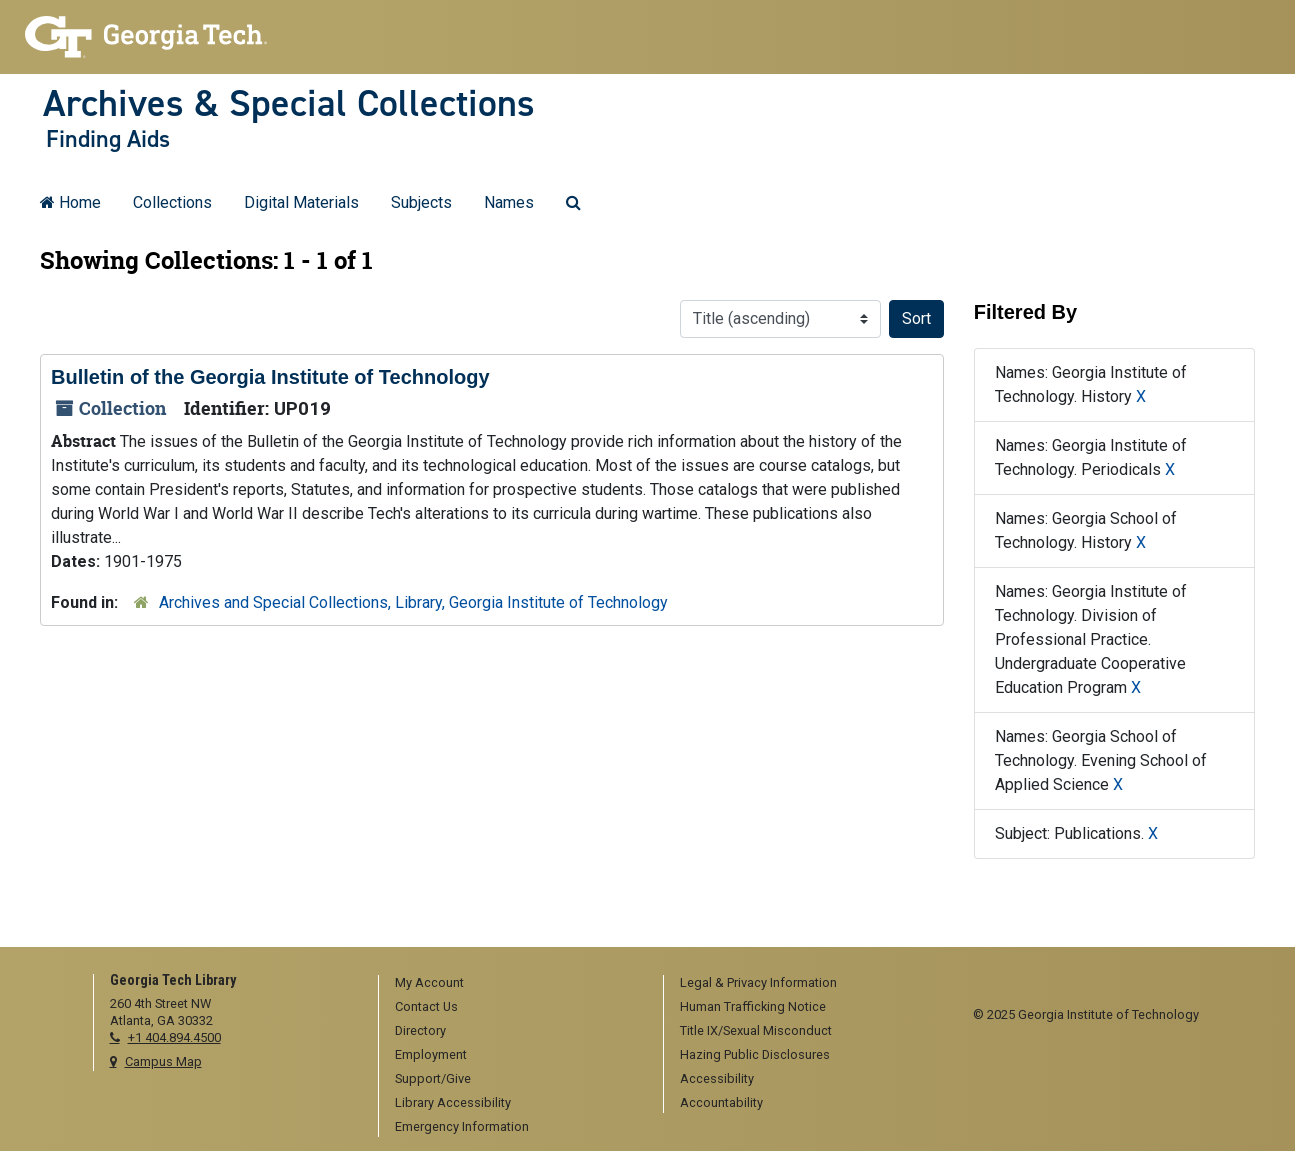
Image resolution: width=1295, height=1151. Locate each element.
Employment (431, 1054)
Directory (420, 1030)
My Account (429, 982)
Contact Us (426, 1006)
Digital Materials (301, 202)
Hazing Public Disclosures (755, 1054)
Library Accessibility (453, 1102)
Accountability (721, 1102)
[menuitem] (514, 984)
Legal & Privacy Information (758, 982)
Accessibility (717, 1078)
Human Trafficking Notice (753, 1006)
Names (509, 202)
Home (70, 202)
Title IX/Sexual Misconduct (756, 1030)
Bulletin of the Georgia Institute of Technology (270, 377)
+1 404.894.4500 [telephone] (174, 1037)
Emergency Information (462, 1126)
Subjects (421, 202)
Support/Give (433, 1078)
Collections (172, 202)
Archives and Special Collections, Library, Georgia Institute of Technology (413, 602)
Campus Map (163, 1061)
